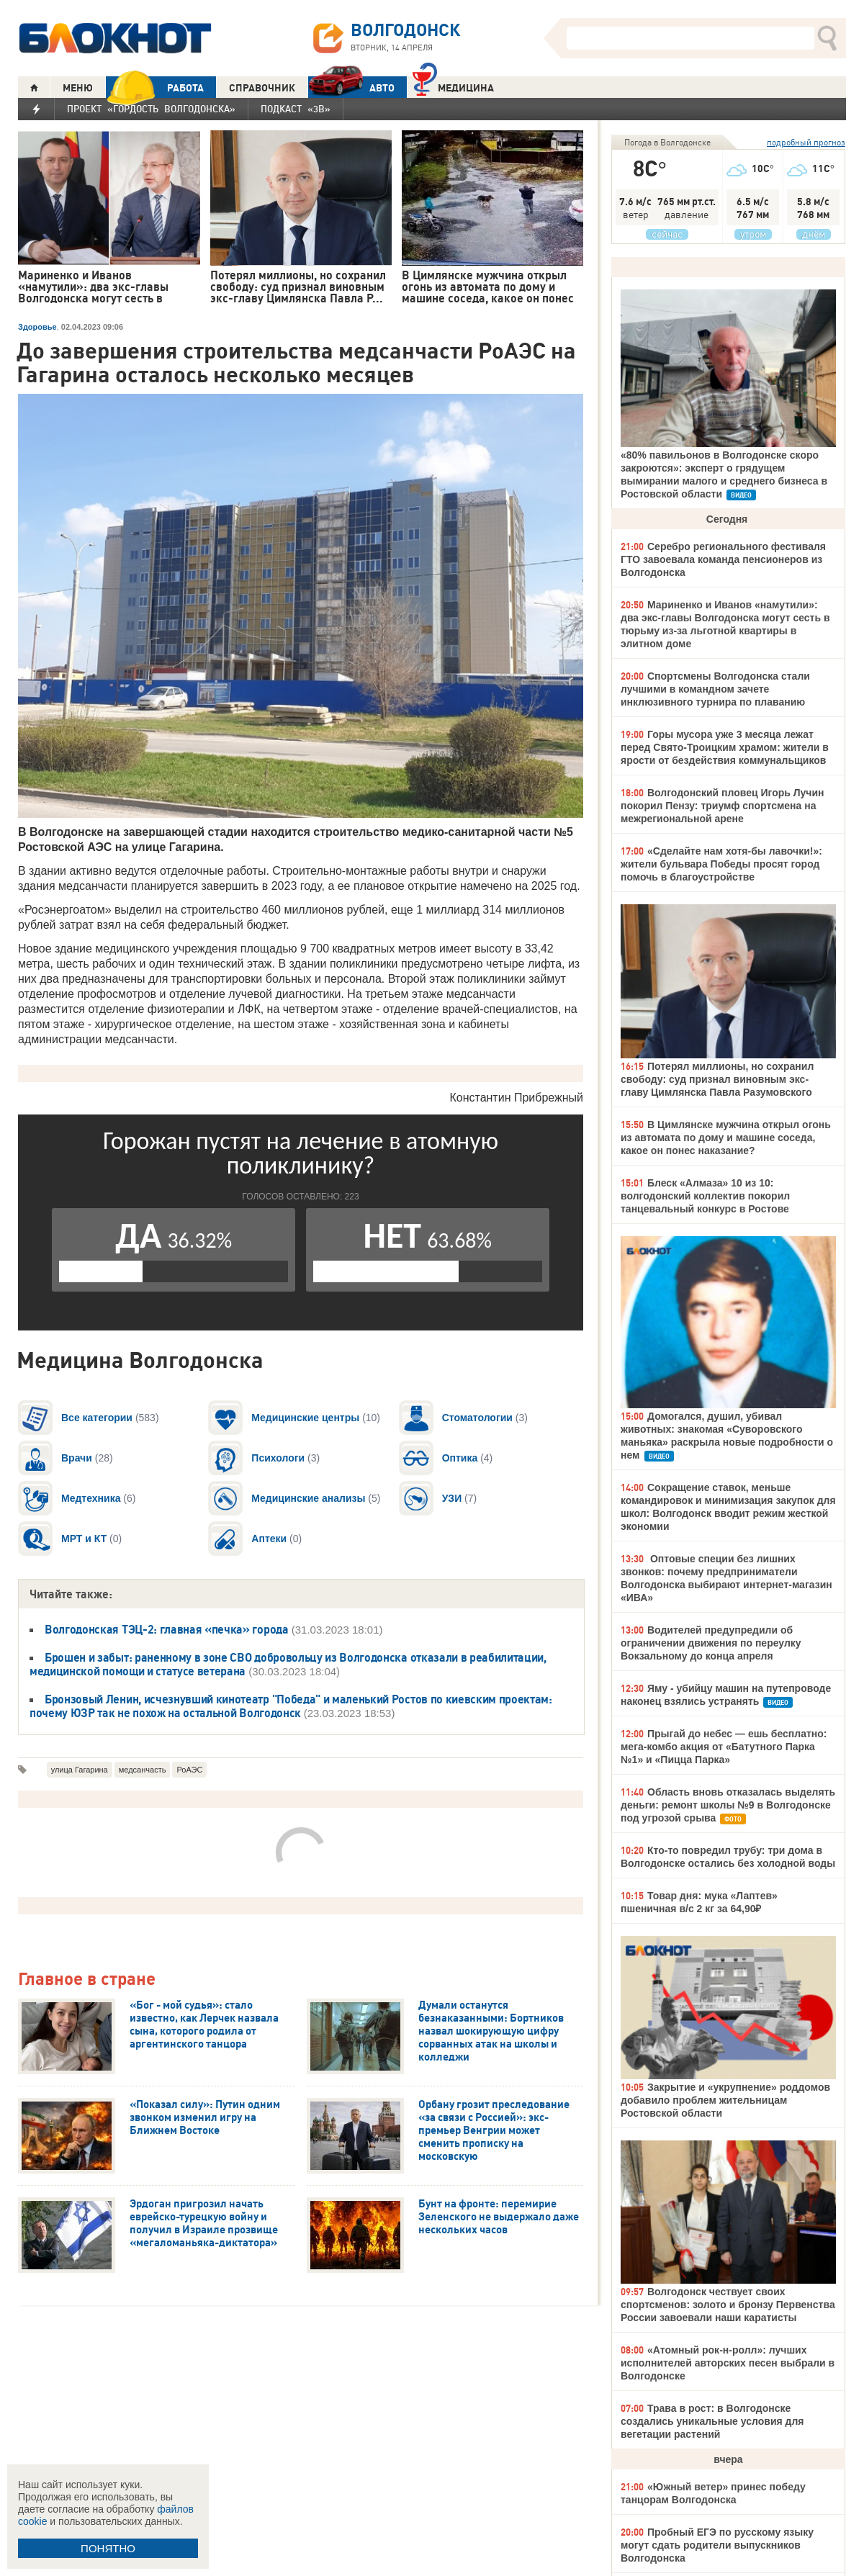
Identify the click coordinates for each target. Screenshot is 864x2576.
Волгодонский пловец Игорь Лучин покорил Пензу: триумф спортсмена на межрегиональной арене (722, 805)
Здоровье (37, 327)
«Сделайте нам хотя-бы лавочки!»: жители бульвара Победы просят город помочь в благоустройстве (721, 864)
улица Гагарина (79, 1769)
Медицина (453, 86)
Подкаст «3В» (295, 108)
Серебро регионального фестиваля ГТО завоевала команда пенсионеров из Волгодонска (723, 559)
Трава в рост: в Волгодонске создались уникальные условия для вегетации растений (712, 2421)
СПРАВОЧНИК (262, 87)
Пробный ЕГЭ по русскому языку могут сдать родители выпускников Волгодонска (717, 2545)
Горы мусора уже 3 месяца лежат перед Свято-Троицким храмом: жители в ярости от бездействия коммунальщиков (725, 747)
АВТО (351, 87)
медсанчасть (142, 1769)
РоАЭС (189, 1769)
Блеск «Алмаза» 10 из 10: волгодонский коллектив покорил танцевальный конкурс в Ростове (705, 1196)
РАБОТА (155, 87)
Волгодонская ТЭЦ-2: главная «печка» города (167, 1629)
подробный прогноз (806, 142)
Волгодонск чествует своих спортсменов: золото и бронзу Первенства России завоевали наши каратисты (728, 2304)
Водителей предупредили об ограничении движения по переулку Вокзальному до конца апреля (711, 1643)
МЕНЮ (78, 87)
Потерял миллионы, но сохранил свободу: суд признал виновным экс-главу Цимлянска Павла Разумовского (717, 1079)
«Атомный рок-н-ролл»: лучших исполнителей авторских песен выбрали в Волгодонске (727, 2363)
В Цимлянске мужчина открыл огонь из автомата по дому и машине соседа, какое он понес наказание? (726, 1137)
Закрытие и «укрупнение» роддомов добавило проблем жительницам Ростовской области (725, 2100)
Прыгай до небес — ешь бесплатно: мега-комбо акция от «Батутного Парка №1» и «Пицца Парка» (724, 1746)
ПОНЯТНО (108, 2548)
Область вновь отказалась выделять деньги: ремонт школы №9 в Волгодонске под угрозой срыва (728, 1805)
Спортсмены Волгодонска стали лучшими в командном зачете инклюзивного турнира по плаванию (715, 689)
